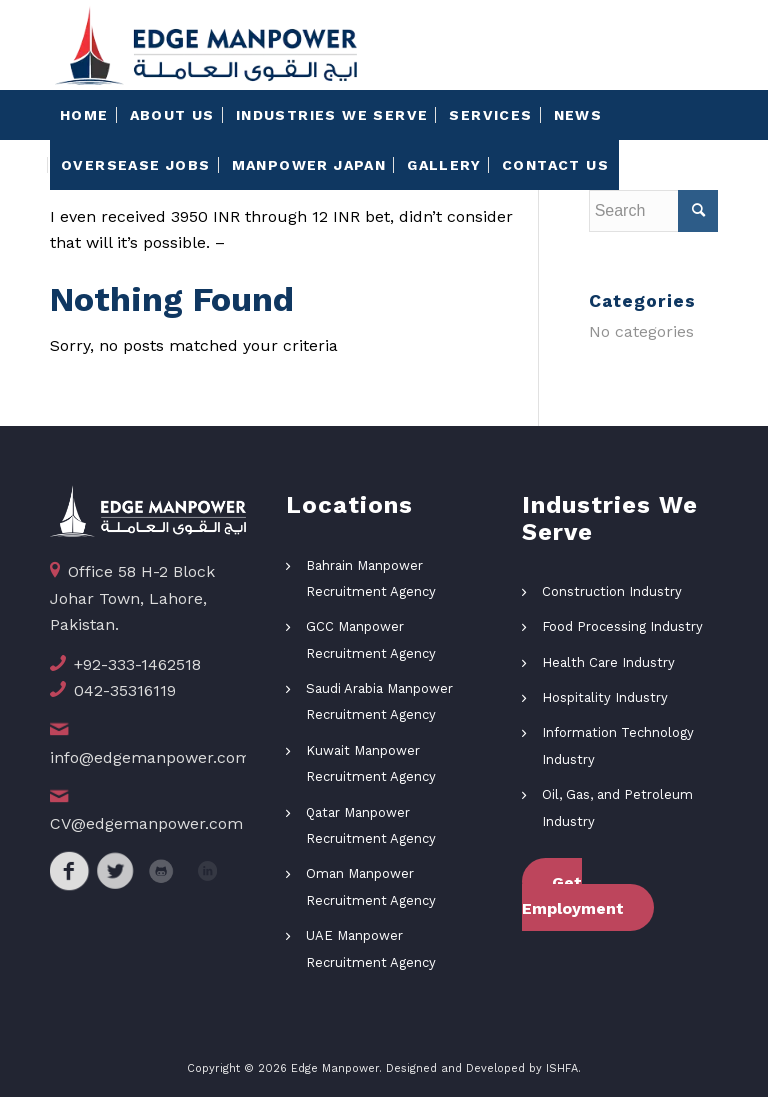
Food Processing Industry (622, 626)
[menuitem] (84, 115)
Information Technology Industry (618, 745)
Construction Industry (612, 591)
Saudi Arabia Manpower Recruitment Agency (379, 701)
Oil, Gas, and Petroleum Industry (617, 807)
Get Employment (573, 895)
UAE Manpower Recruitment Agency (371, 948)
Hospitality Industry (605, 697)
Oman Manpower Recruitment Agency (371, 886)
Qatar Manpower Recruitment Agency (371, 825)
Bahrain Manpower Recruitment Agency (371, 578)
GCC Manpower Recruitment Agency (371, 639)
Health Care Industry (608, 662)
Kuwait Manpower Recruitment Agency (371, 763)
